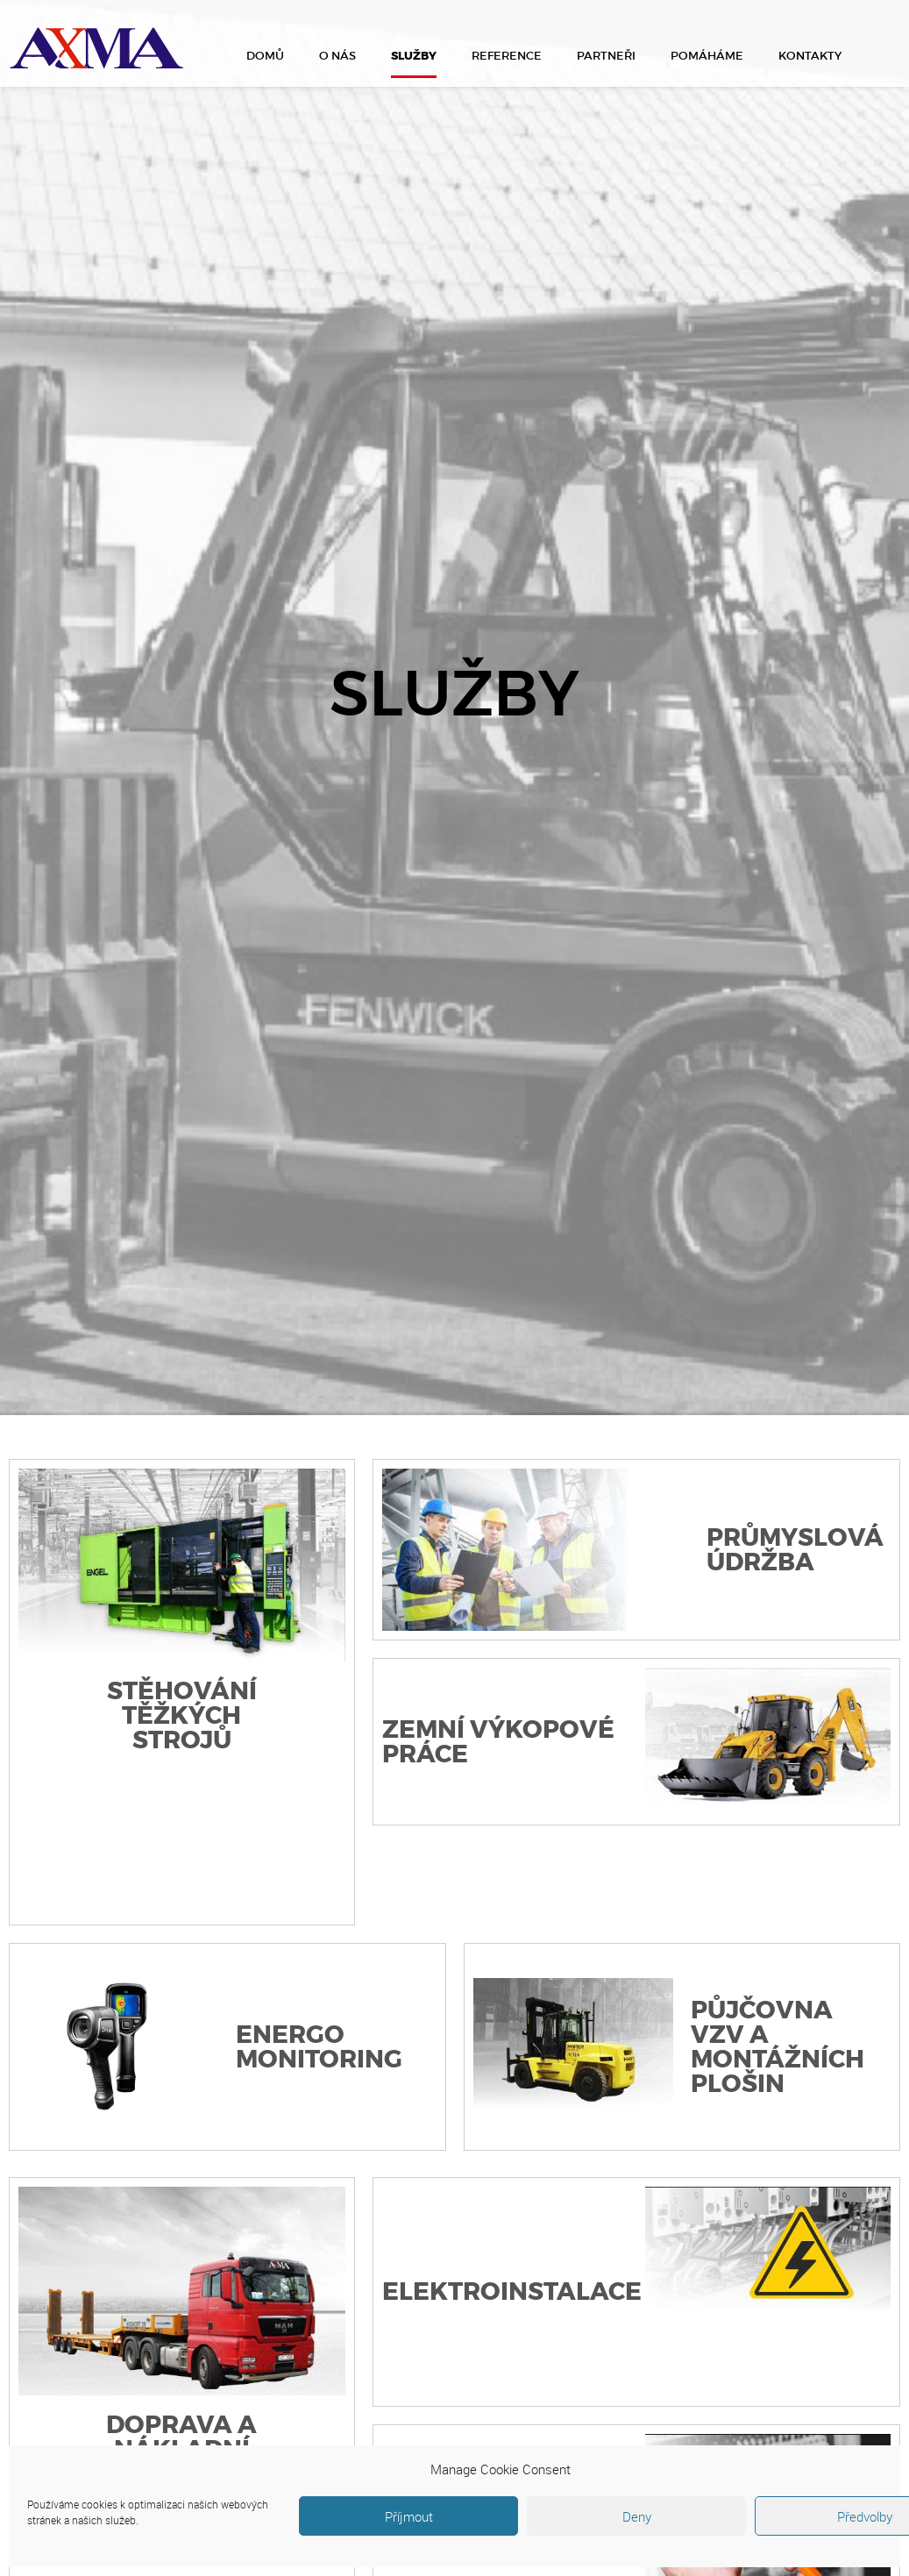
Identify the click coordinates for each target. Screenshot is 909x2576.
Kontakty (810, 55)
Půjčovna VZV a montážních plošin (777, 2047)
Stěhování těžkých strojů (182, 1716)
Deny (636, 2516)
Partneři (606, 55)
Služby (414, 55)
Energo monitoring (319, 2047)
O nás (337, 55)
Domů (265, 55)
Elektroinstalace (512, 2292)
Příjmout (409, 2516)
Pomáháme (707, 55)
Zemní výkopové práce (498, 1742)
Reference (507, 55)
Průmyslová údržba (795, 1550)
